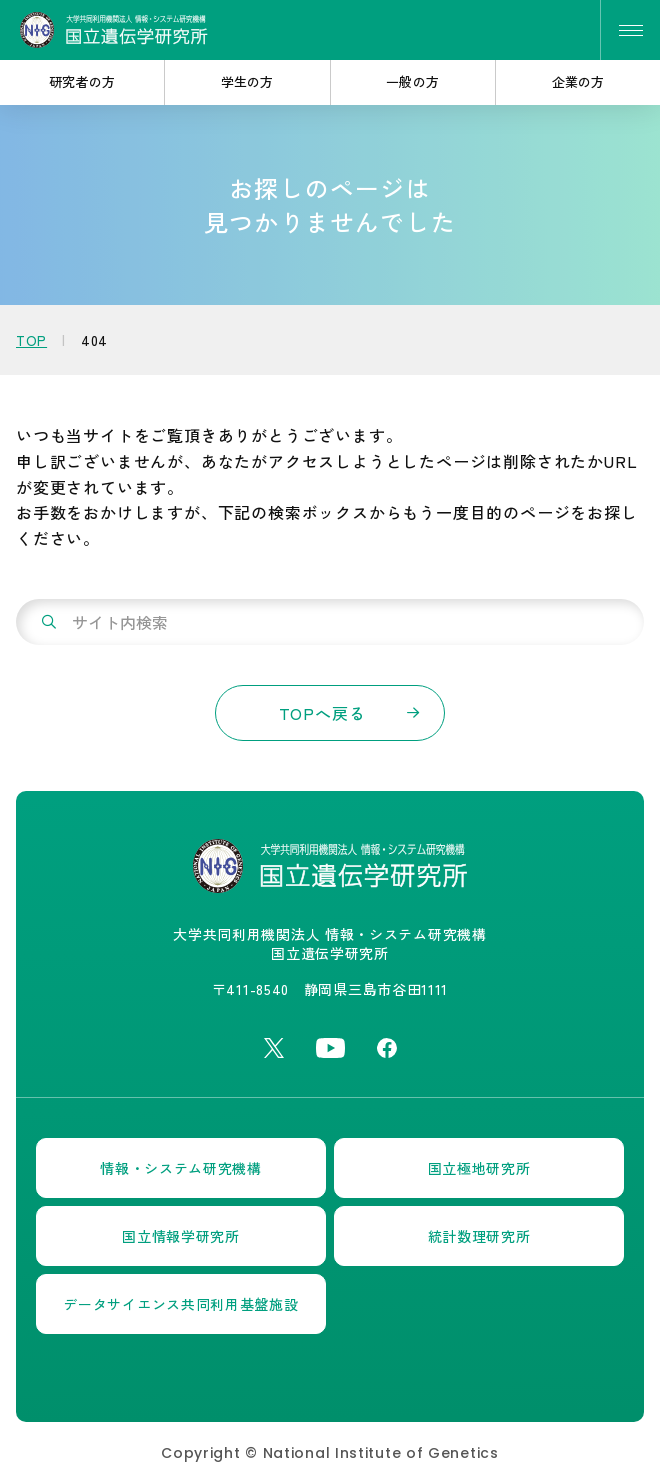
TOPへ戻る (322, 713)
